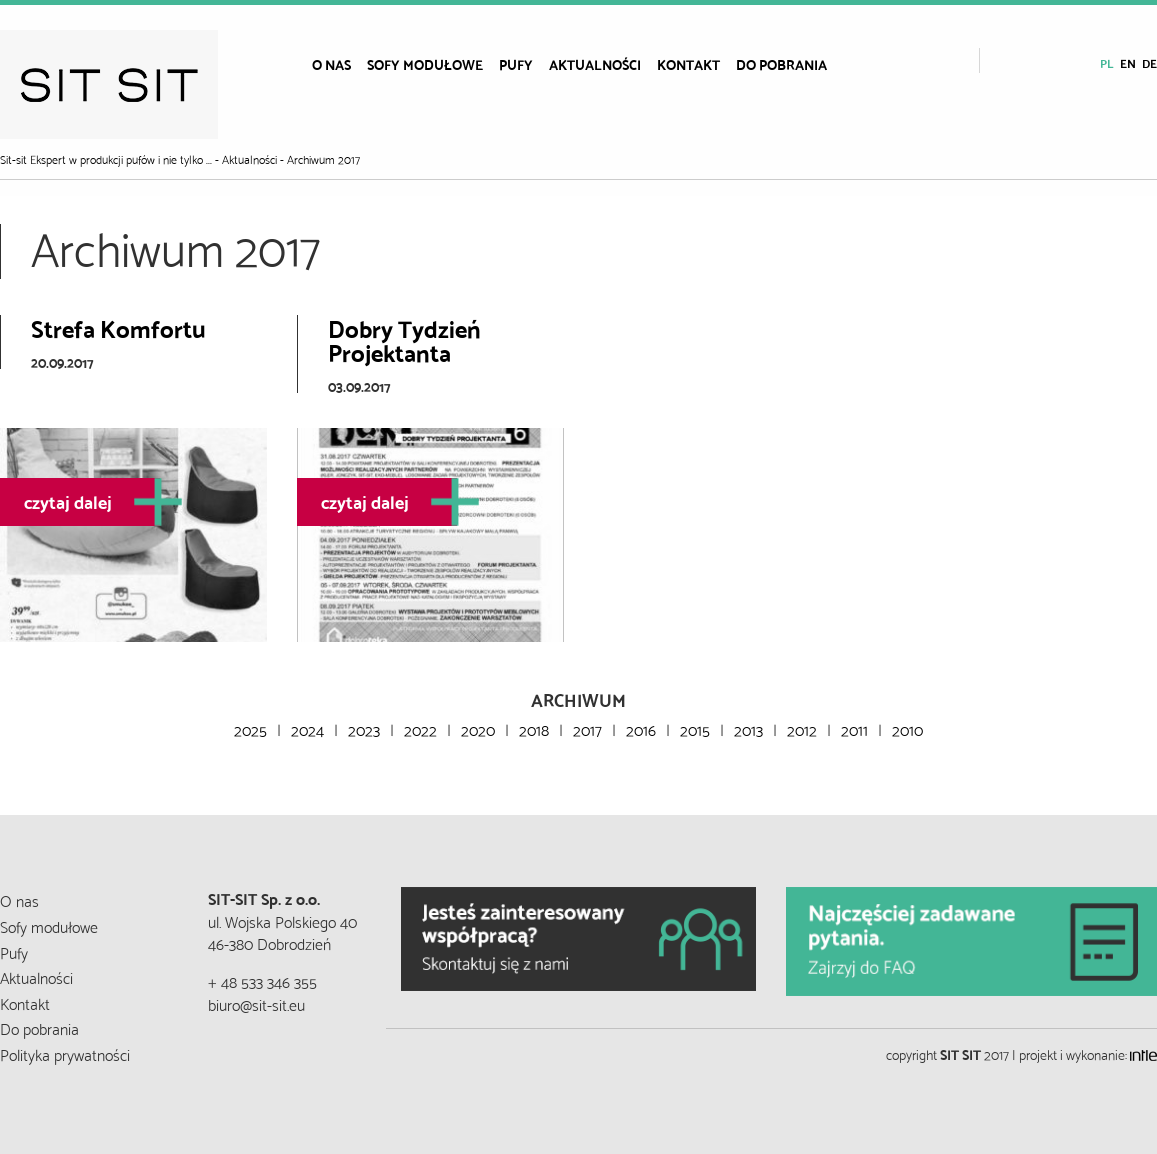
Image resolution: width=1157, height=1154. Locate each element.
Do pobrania (781, 64)
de (1149, 62)
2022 (420, 728)
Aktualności (595, 64)
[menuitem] (331, 64)
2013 (748, 728)
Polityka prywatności (65, 1053)
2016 (641, 728)
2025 (250, 728)
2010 (907, 728)
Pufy (516, 64)
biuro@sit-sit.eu (256, 1003)
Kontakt (688, 64)
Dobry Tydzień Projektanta (404, 339)
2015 (695, 728)
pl (1107, 62)
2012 (802, 728)
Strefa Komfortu (118, 327)
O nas (331, 64)
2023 (364, 728)
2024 (307, 728)
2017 (587, 728)
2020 (478, 728)
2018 (534, 728)
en (1128, 62)
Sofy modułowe (425, 64)
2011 (854, 728)
